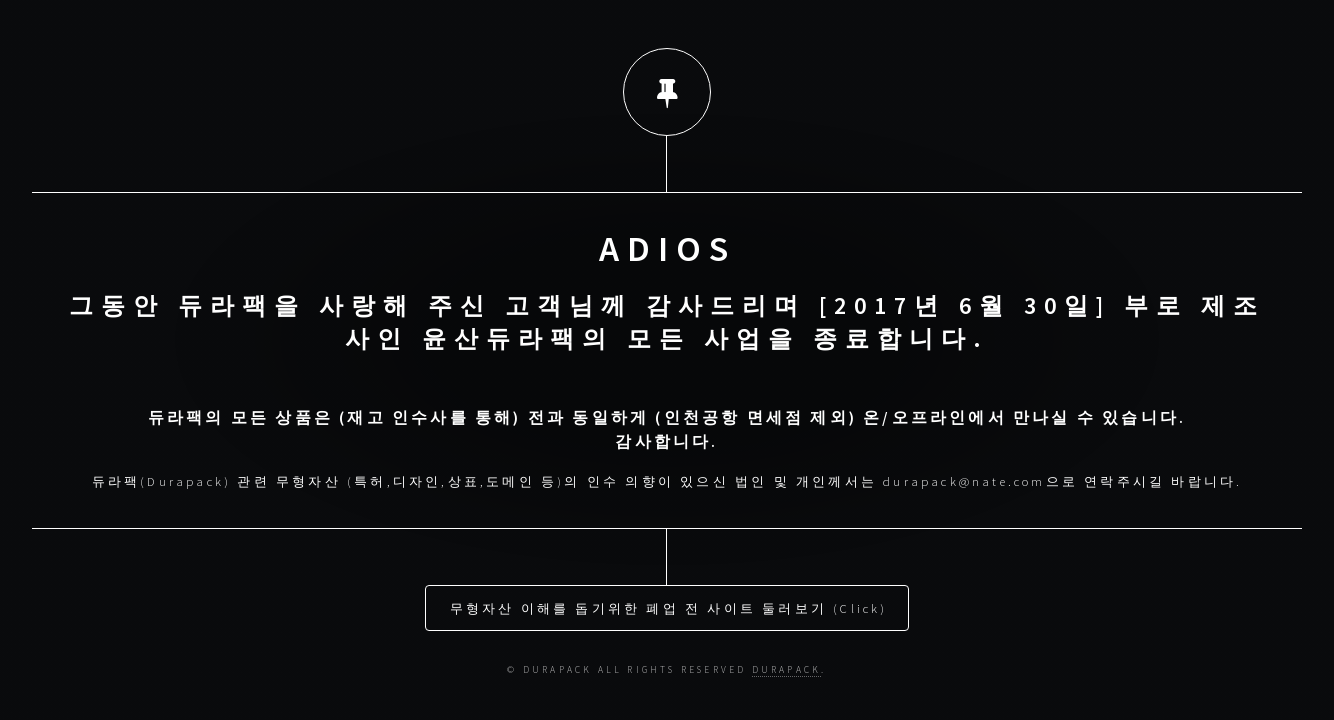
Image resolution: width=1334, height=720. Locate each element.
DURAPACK (787, 663)
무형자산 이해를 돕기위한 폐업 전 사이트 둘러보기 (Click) (669, 601)
